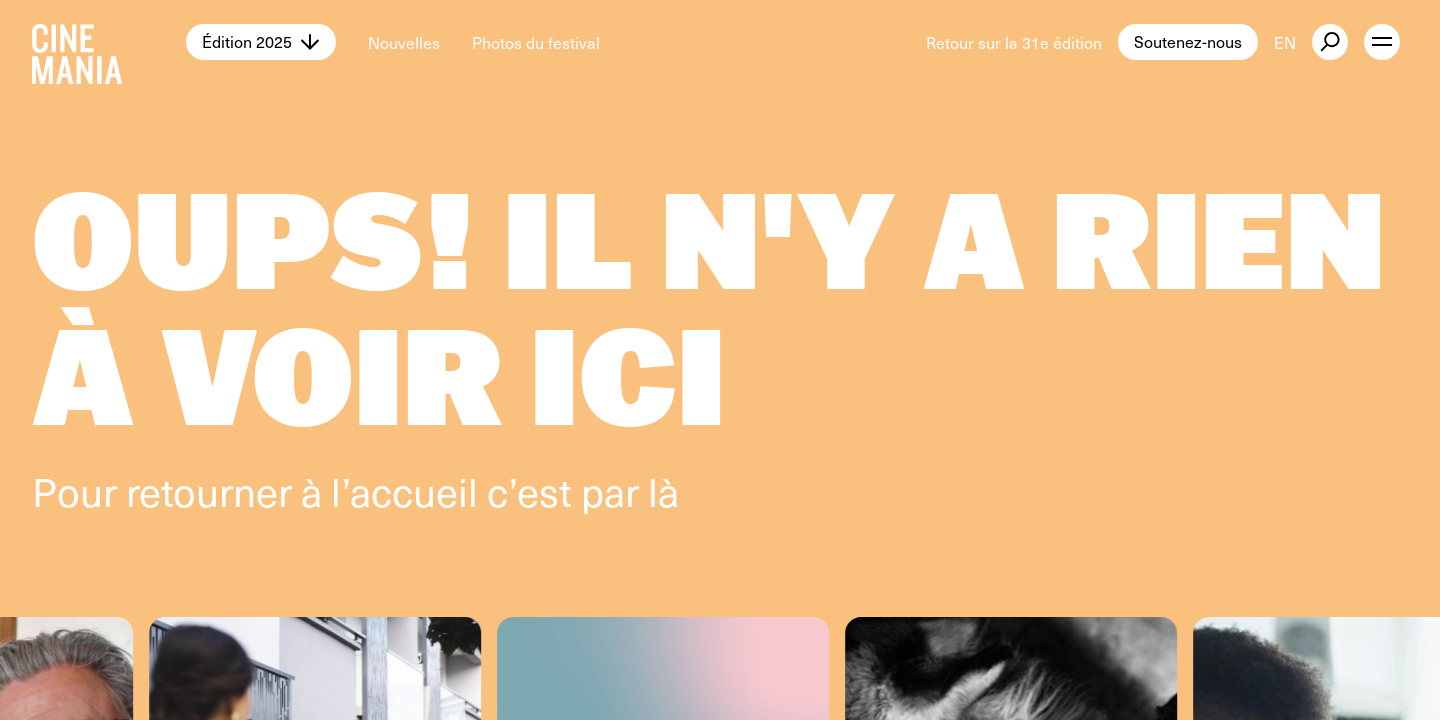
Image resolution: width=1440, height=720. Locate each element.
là (663, 490)
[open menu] (1382, 42)
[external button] (1330, 42)
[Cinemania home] (109, 42)
